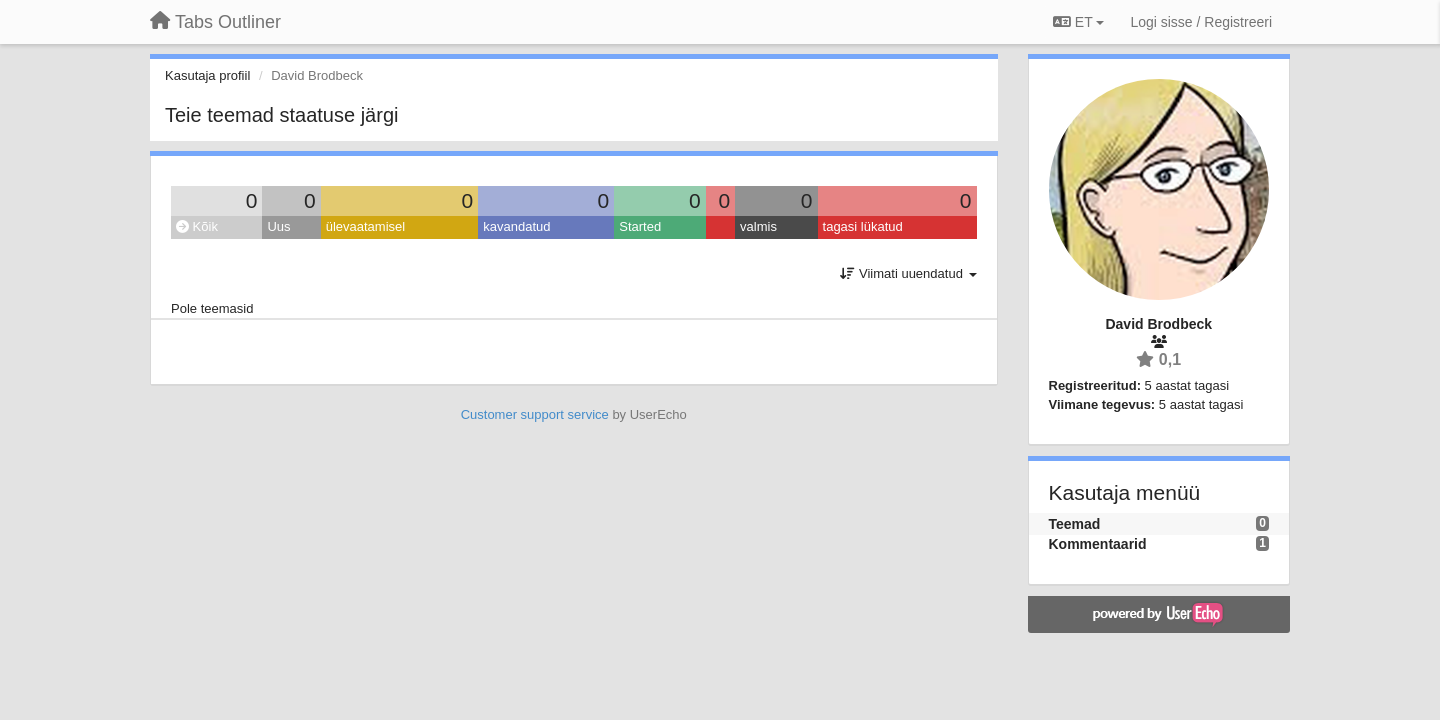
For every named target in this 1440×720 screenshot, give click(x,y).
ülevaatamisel (366, 226)
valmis (758, 226)
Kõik (197, 226)
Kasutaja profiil (207, 75)
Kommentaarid (1098, 544)
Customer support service (535, 414)
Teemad (1075, 524)
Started (640, 226)
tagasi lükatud (863, 226)
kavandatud (516, 226)
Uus (278, 226)
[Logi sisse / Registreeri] (1201, 22)
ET (1078, 22)
